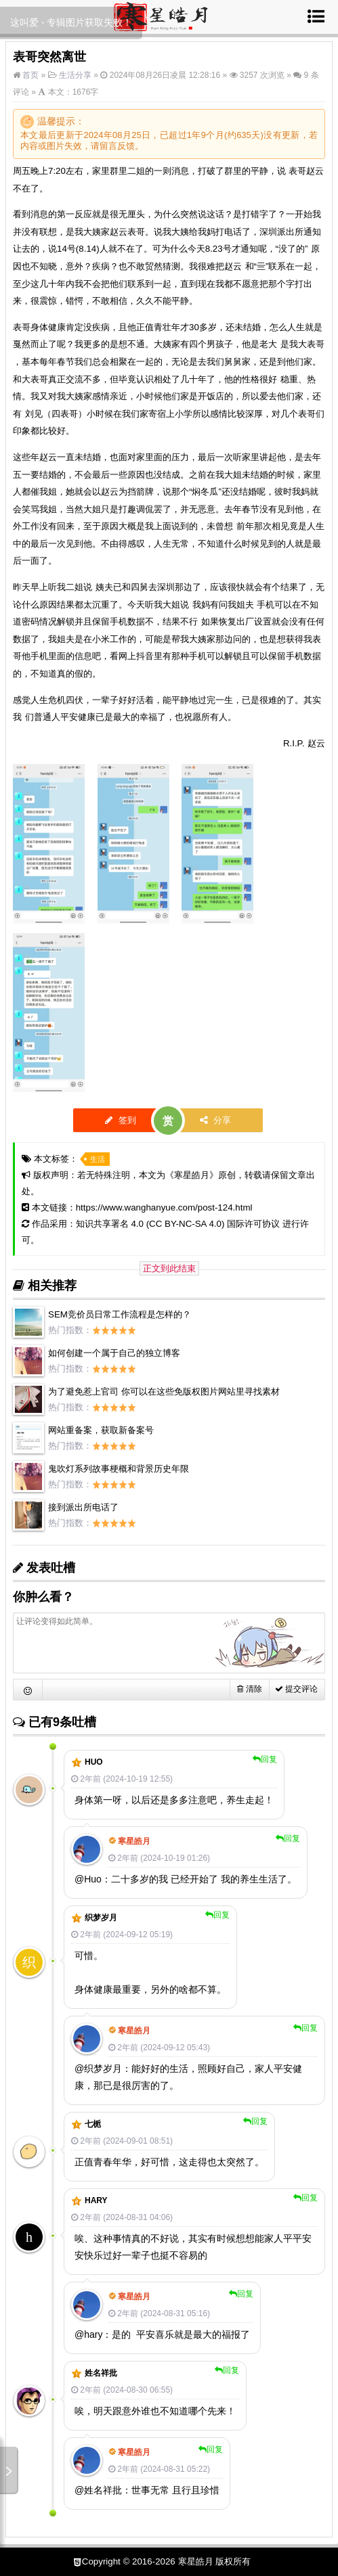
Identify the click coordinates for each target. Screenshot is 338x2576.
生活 (97, 1159)
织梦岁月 (101, 1917)
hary (96, 2200)
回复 (265, 1759)
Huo (94, 1762)
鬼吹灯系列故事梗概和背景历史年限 (118, 1469)
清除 (249, 1689)
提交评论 (296, 1689)
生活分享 (75, 75)
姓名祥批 (101, 2373)
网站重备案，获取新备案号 (101, 1430)
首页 (29, 75)
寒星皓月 (191, 1175)
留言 (108, 146)
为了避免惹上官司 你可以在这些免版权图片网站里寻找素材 (164, 1391)
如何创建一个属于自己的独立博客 (114, 1353)
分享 (215, 1120)
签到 (120, 1120)
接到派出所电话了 (83, 1507)
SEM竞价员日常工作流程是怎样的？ (119, 1314)
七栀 (93, 2124)
